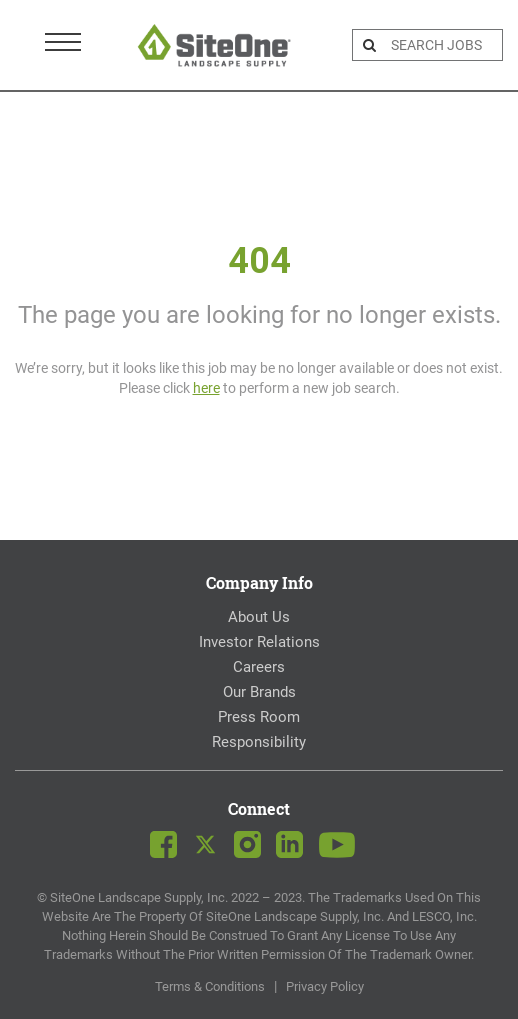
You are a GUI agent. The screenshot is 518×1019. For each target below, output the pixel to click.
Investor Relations (259, 642)
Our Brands (259, 692)
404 (259, 261)
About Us (259, 617)
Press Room (259, 717)
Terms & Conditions (210, 986)
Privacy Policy (325, 986)
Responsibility (259, 742)
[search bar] (444, 45)
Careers (259, 667)
